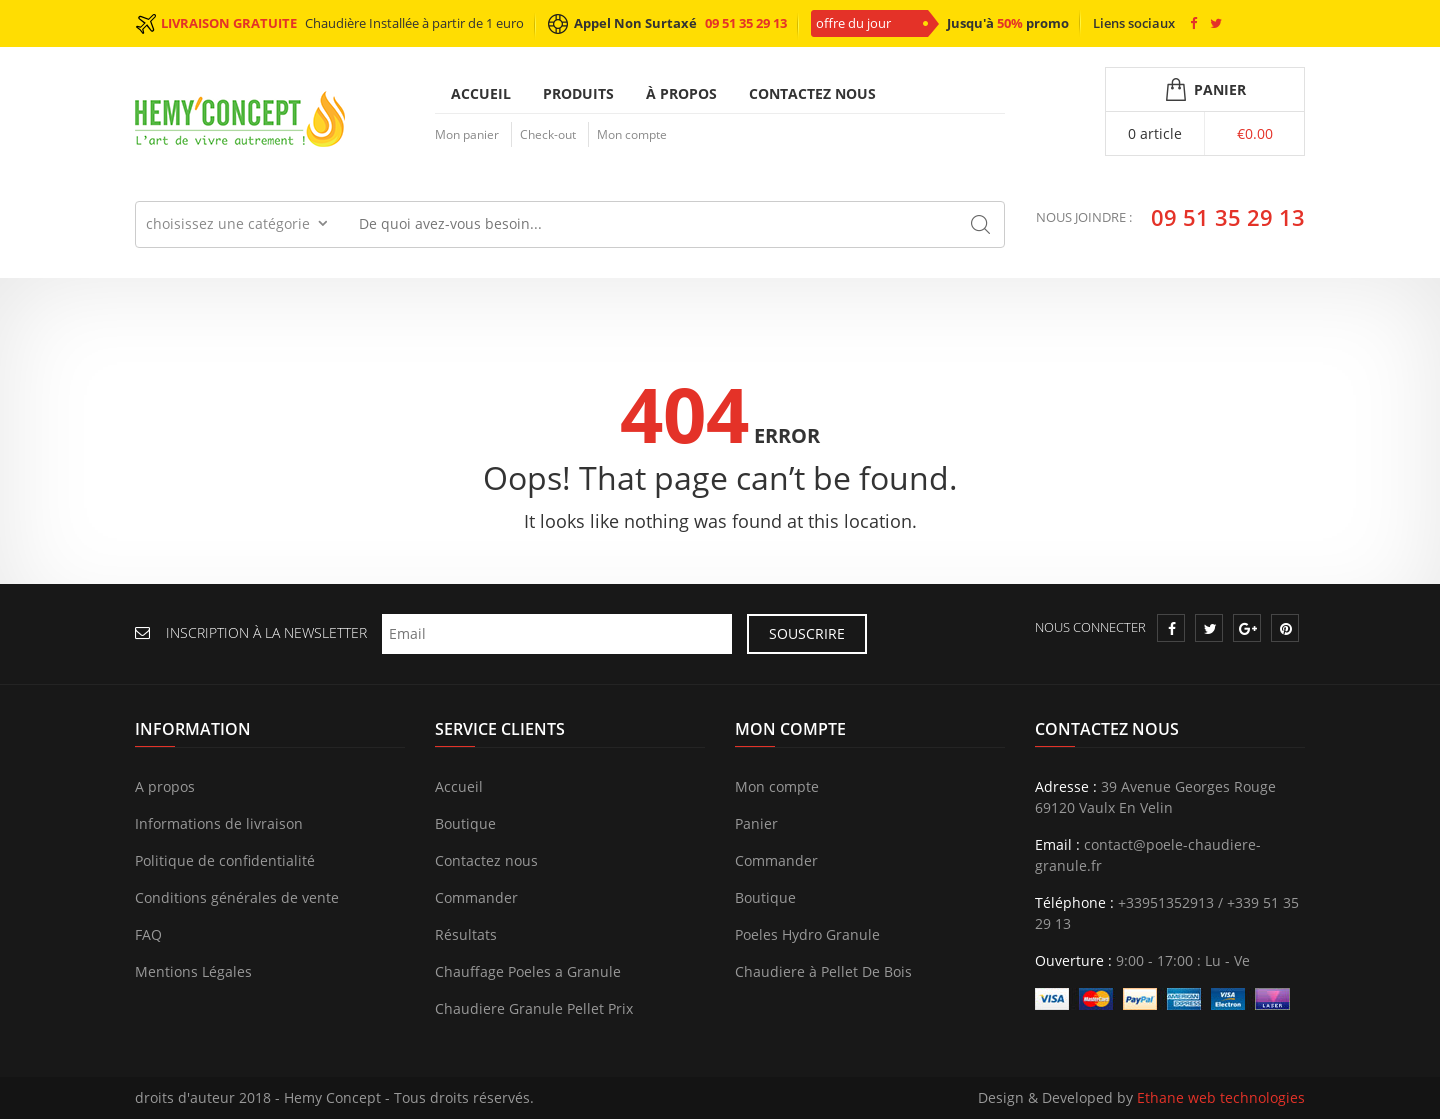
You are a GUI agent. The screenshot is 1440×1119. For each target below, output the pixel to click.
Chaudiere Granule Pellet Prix (534, 1009)
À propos (681, 93)
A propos (165, 787)
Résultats (466, 935)
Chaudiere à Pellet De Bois (823, 972)
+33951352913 (1166, 903)
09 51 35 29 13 (746, 23)
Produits (578, 93)
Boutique (465, 824)
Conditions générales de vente (237, 898)
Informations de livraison (219, 824)
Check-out (548, 134)
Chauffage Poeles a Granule (528, 972)
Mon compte (632, 134)
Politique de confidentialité (225, 861)
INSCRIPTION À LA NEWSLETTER (266, 633)
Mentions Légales (193, 972)
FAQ (148, 935)
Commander (476, 898)
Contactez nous (812, 93)
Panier (756, 824)
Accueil (481, 93)
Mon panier (467, 134)
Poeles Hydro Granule (807, 935)
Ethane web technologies (1221, 1098)
